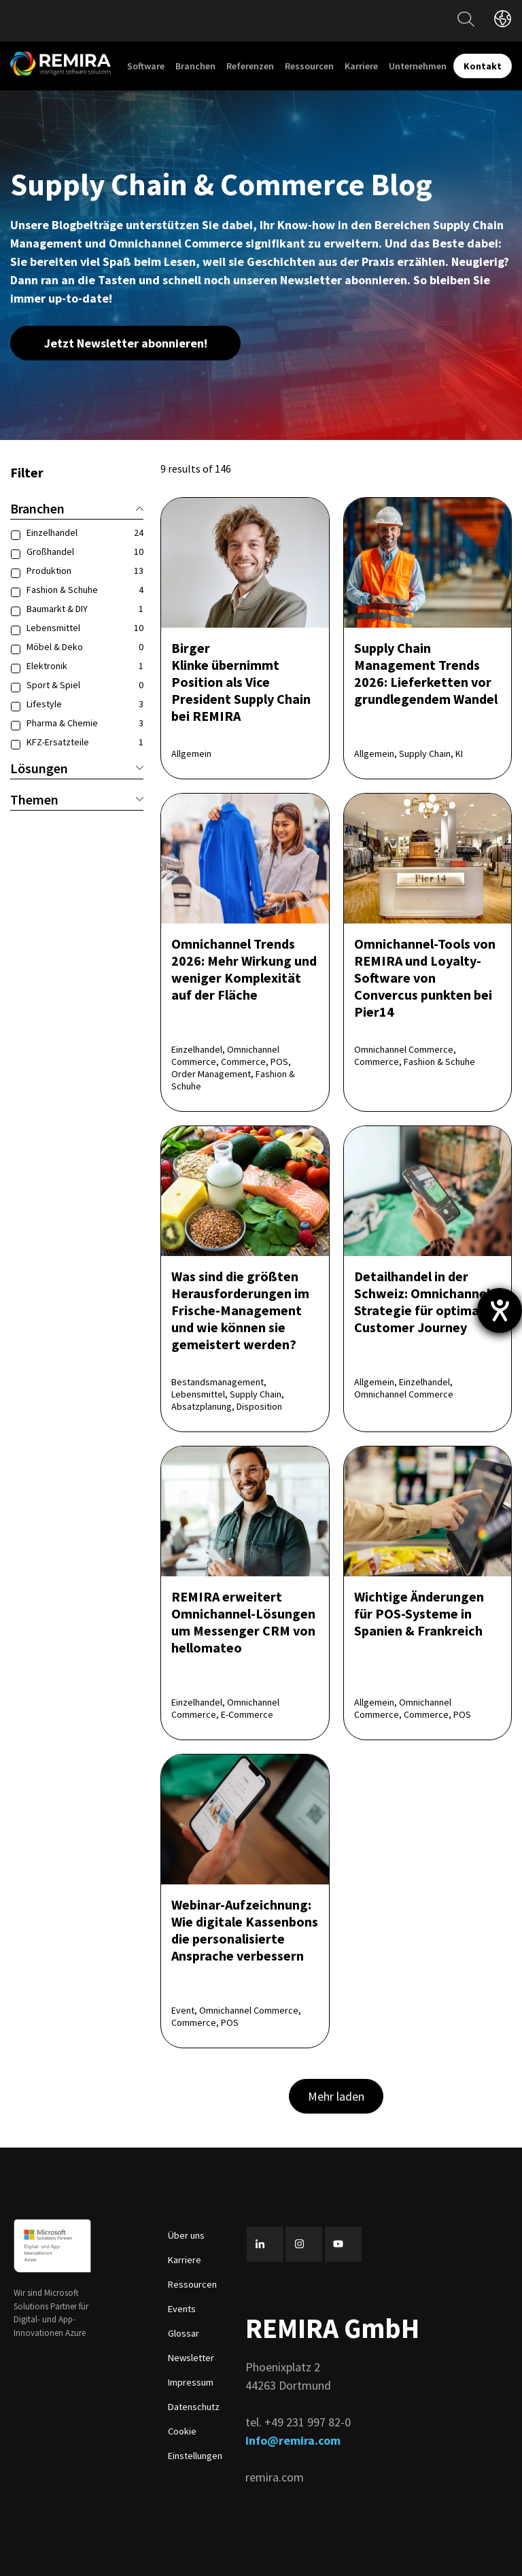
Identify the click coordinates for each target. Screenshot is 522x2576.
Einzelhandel (85, 532)
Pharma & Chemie (85, 723)
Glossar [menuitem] (183, 2333)
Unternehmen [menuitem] (418, 66)
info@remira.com (293, 2440)
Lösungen (76, 768)
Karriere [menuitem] (361, 66)
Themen (76, 799)
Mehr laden (336, 2096)
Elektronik (85, 666)
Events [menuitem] (182, 2309)
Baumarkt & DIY (85, 609)
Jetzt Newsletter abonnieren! (125, 343)
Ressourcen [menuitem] (309, 66)
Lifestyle (85, 704)
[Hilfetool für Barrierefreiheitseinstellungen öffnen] (499, 1310)
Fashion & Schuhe (85, 589)
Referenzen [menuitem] (250, 66)
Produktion (85, 570)
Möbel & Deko (85, 647)
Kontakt (483, 66)
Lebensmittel (85, 628)
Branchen (76, 508)
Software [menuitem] (145, 66)
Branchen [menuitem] (195, 66)
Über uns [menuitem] (186, 2235)
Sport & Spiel (85, 685)
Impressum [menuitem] (190, 2382)
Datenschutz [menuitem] (194, 2407)
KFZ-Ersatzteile (85, 742)
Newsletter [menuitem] (191, 2358)
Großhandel (85, 551)
